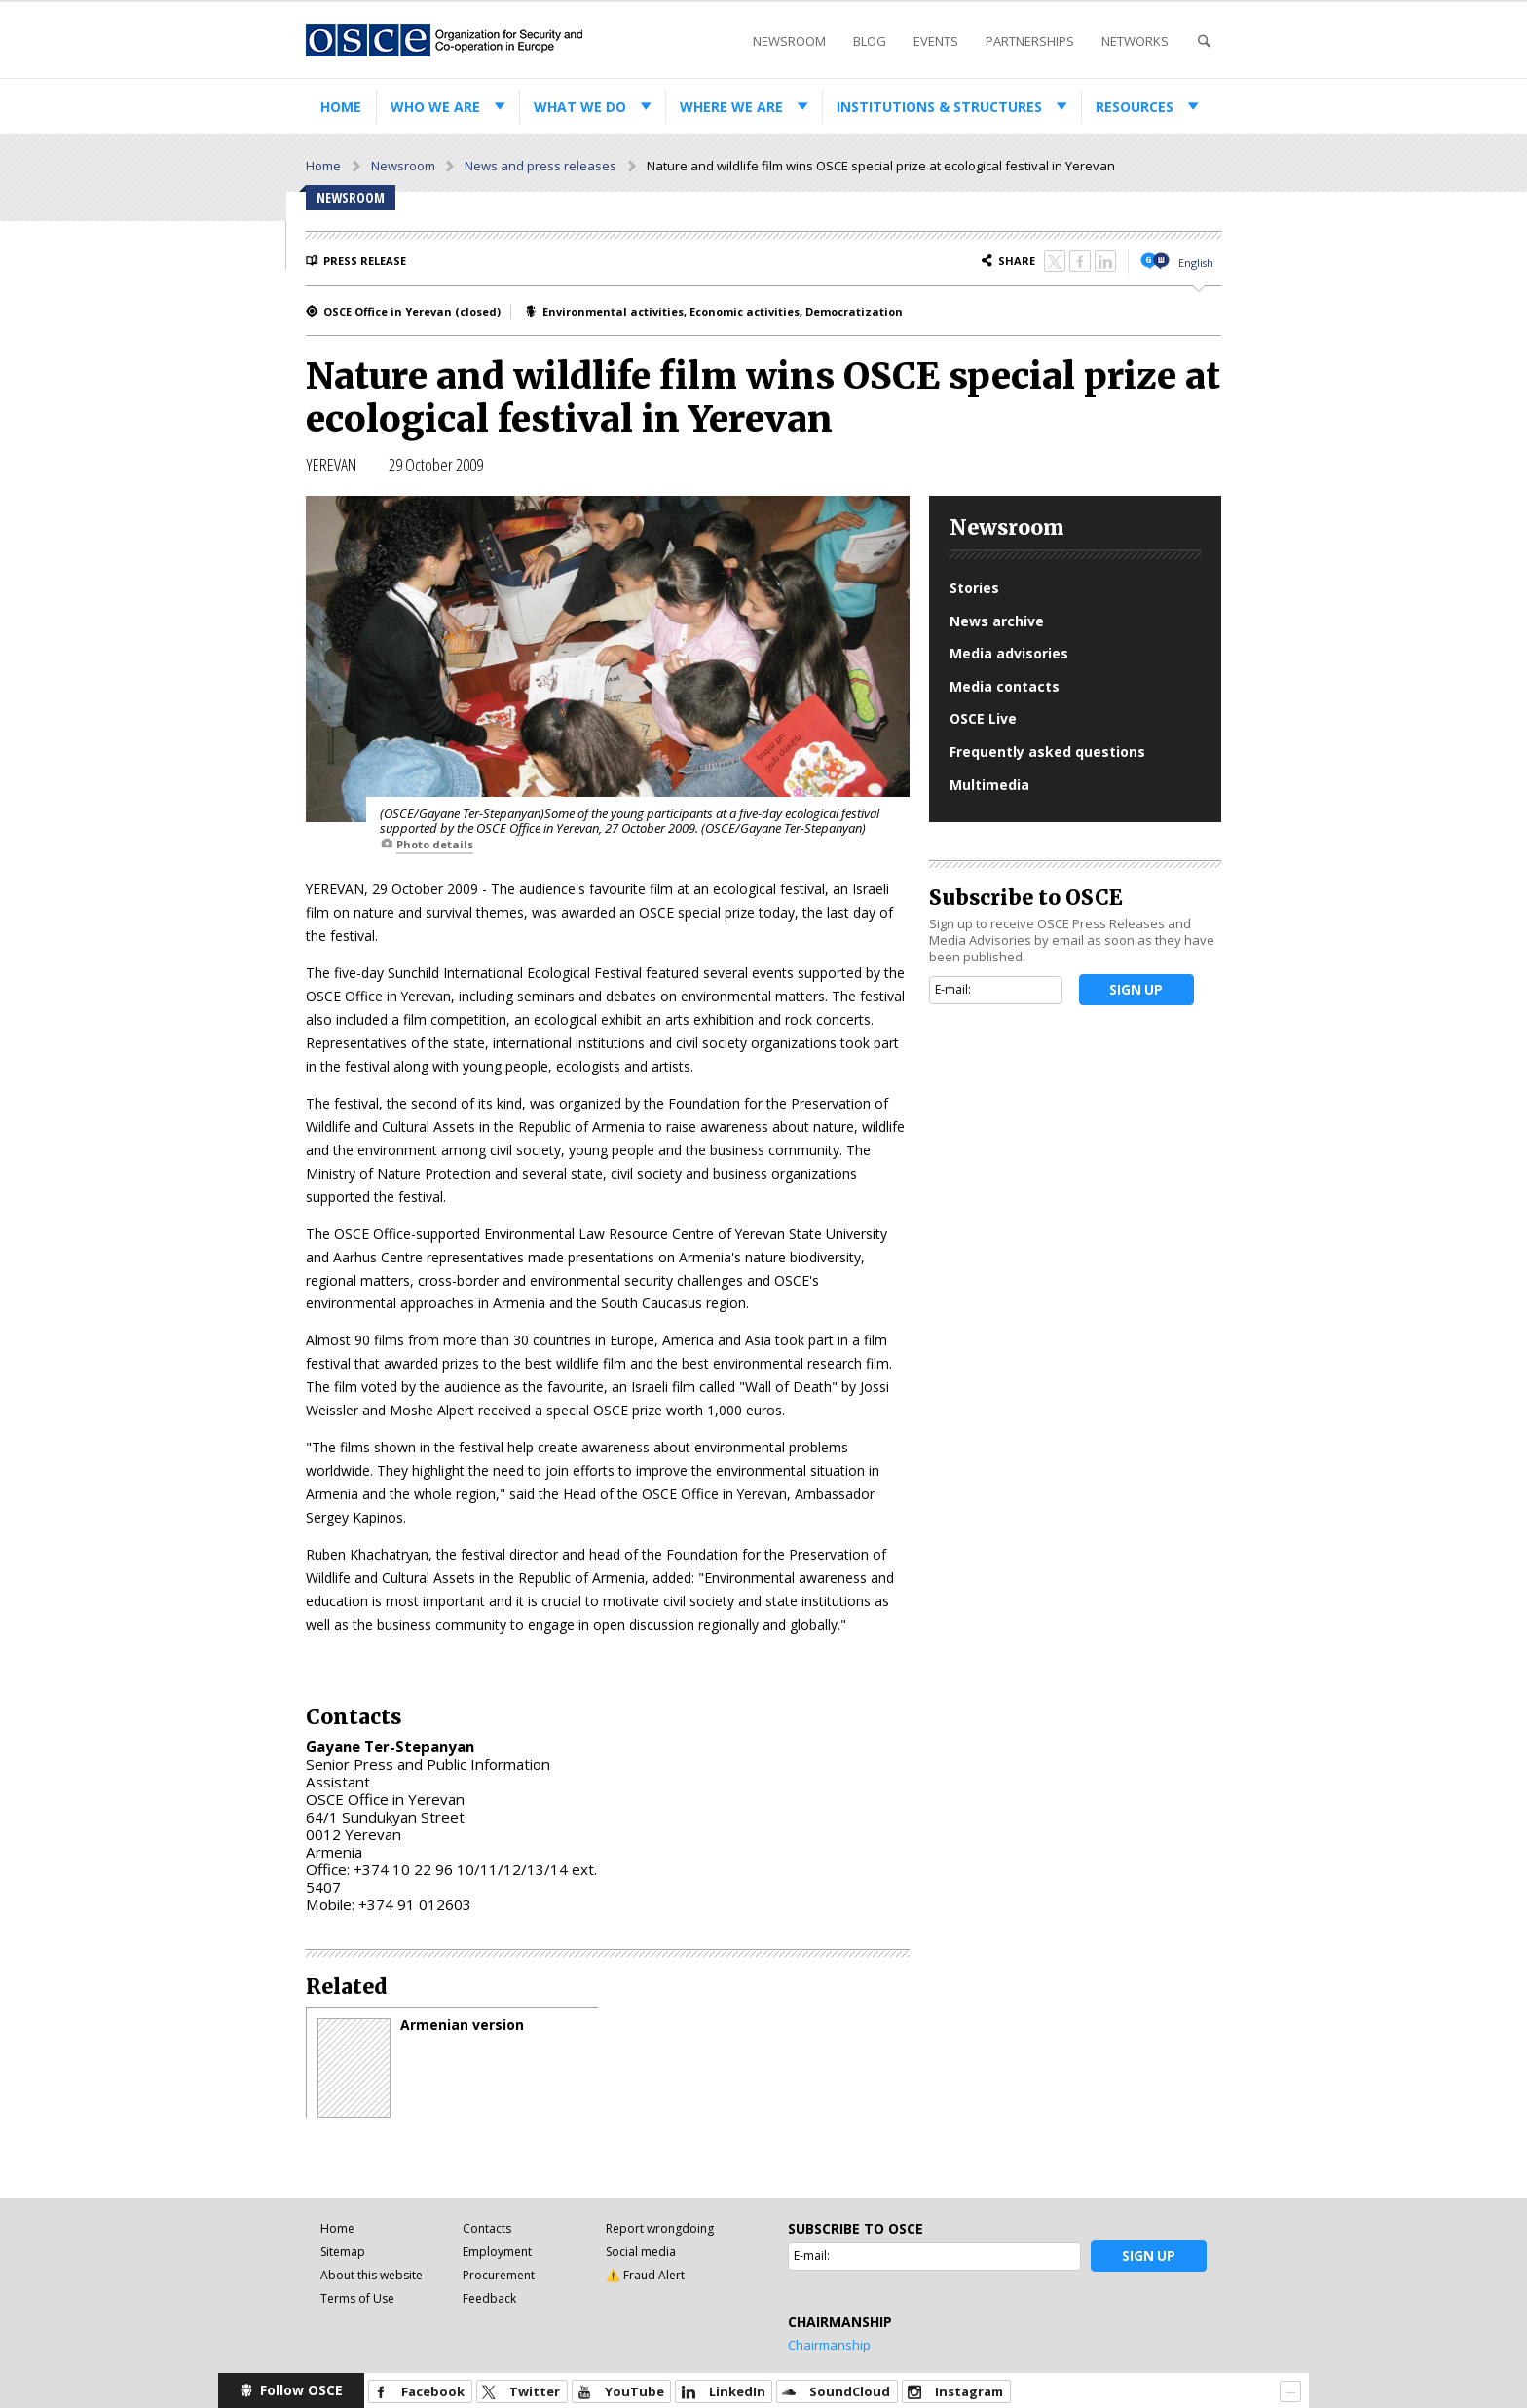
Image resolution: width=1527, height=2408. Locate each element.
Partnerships (1030, 41)
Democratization (854, 311)
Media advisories (1009, 653)
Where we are (731, 106)
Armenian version (462, 2025)
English (1195, 262)
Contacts (487, 2228)
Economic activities (744, 311)
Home (340, 106)
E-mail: (953, 989)
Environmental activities (613, 311)
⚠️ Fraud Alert (645, 2275)
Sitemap (342, 2251)
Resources (1134, 106)
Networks (1135, 41)
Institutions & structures (939, 106)
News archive (997, 621)
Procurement (499, 2275)
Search (1203, 41)
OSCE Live (983, 718)
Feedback (489, 2298)
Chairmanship (829, 2344)
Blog (869, 41)
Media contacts (1005, 686)
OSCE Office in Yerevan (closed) (412, 311)
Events (935, 41)
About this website (371, 2275)
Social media (641, 2251)
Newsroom (789, 41)
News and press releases (540, 165)
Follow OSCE (301, 2390)
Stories (974, 588)
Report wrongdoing (660, 2228)
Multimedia (989, 784)
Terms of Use (357, 2298)
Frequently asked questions (1047, 751)
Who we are (435, 106)
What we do (580, 106)
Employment (497, 2251)
